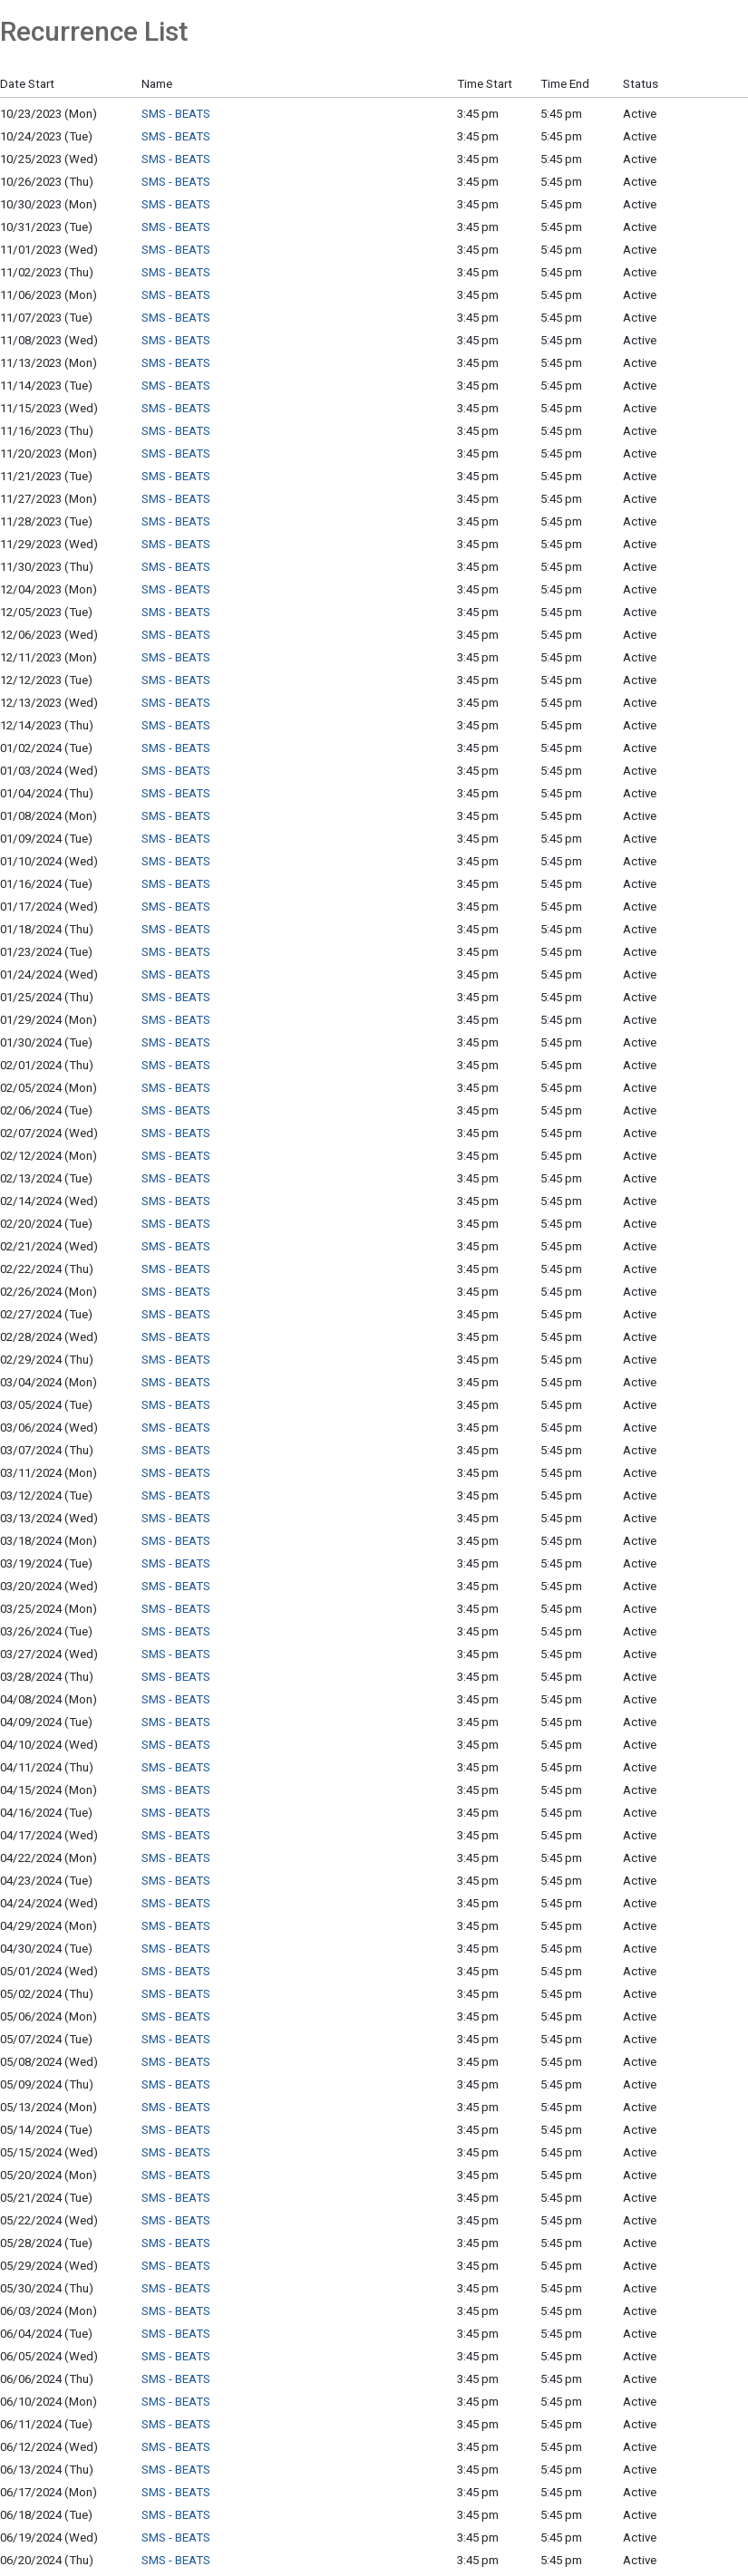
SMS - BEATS (175, 114)
